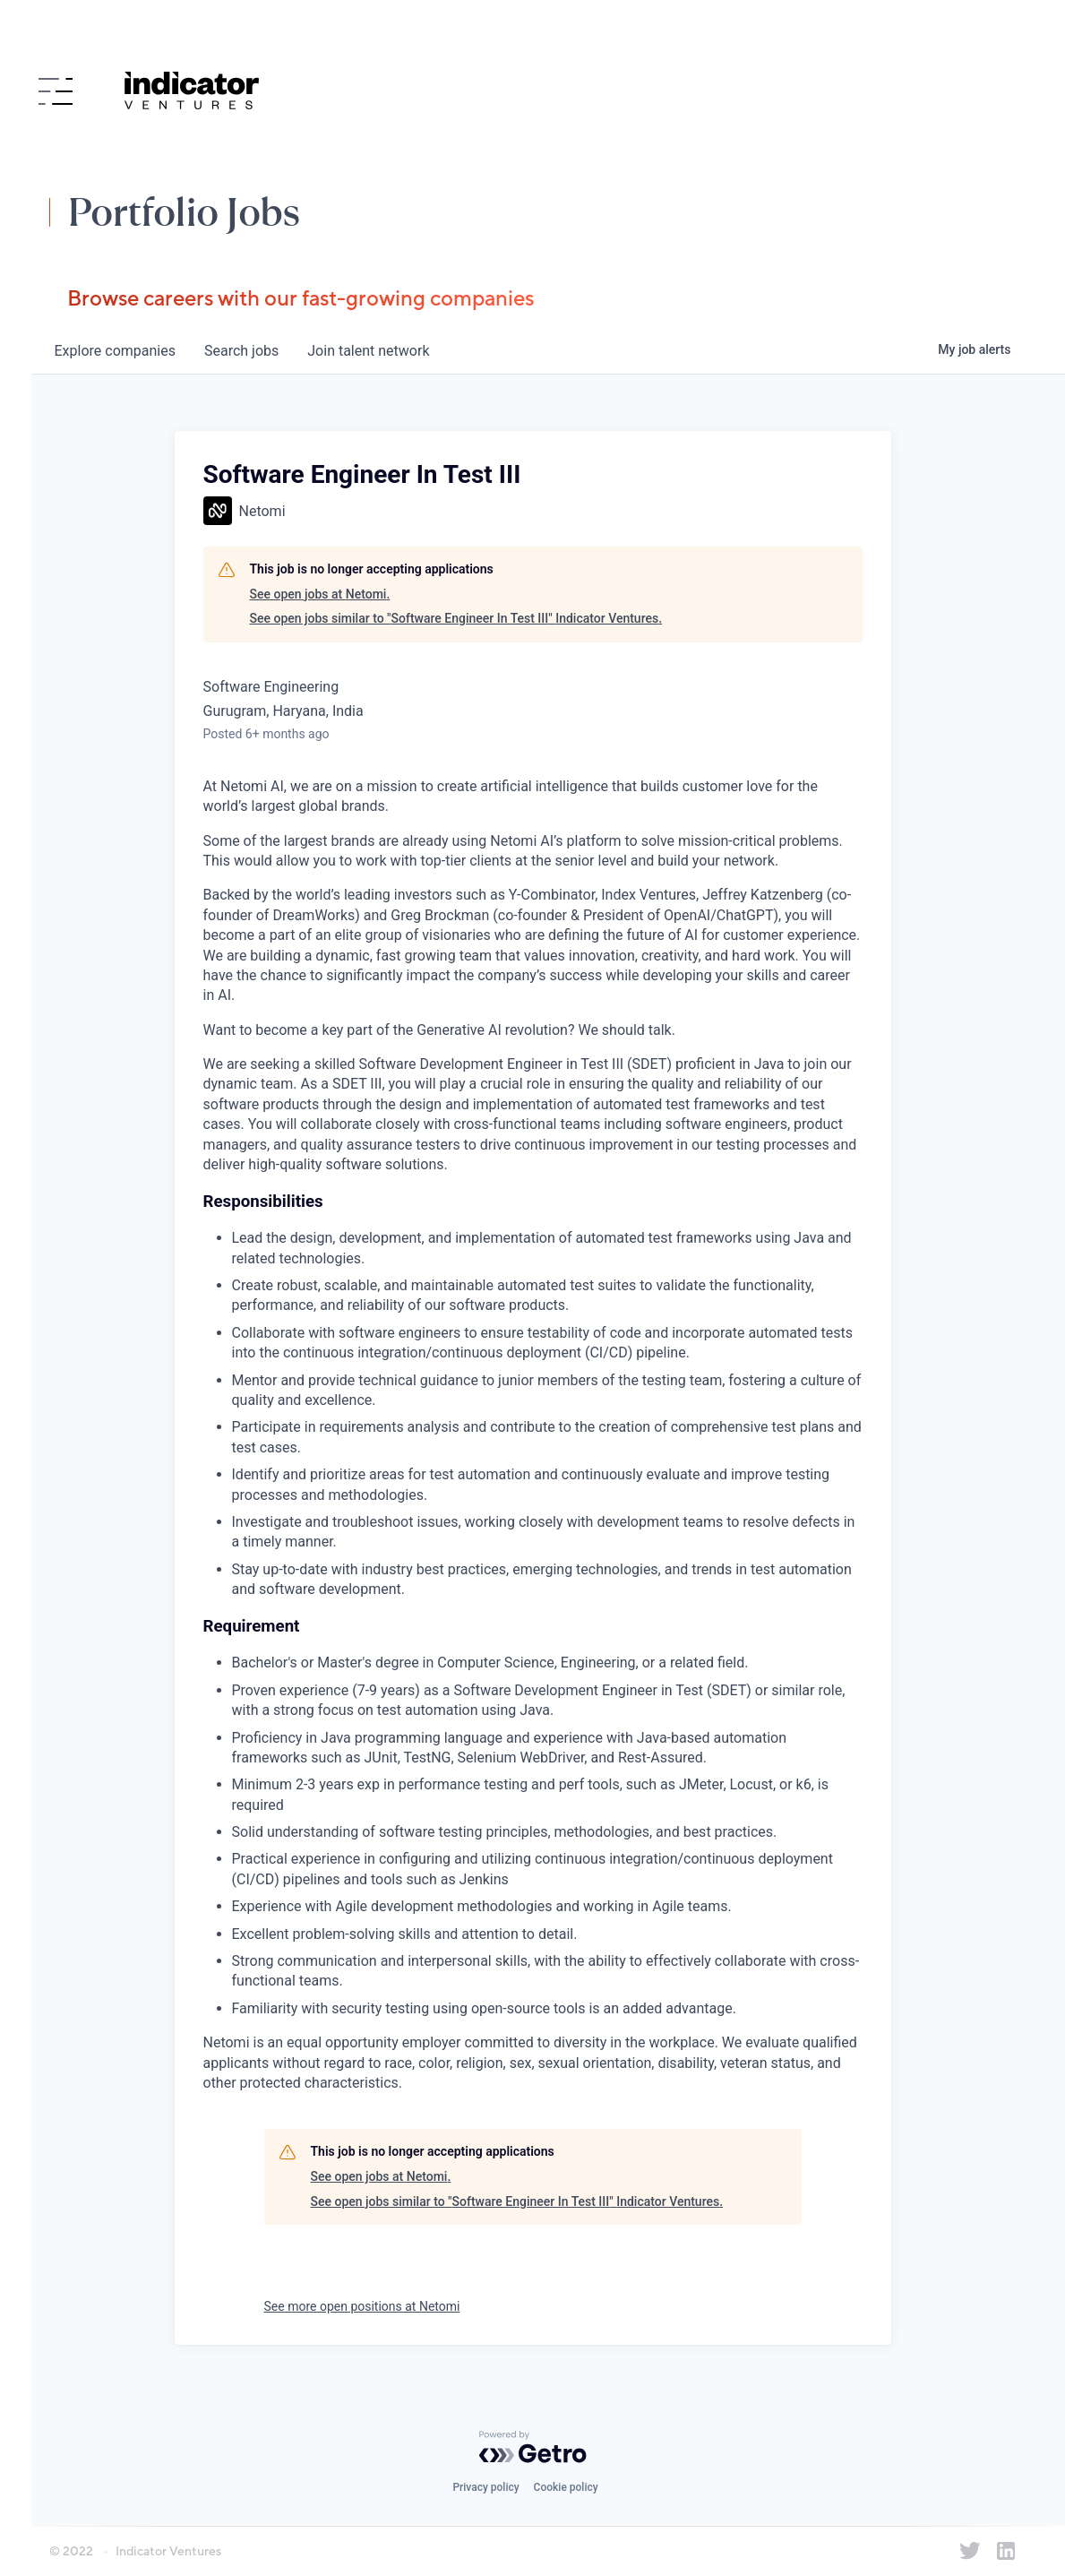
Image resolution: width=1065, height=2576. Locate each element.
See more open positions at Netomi (362, 2306)
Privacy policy (485, 2487)
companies (115, 350)
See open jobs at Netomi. (320, 594)
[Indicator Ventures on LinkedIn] (1006, 2551)
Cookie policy (566, 2487)
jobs (241, 350)
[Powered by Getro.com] (533, 2447)
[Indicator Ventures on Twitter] (970, 2551)
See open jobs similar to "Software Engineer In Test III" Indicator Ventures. (456, 618)
